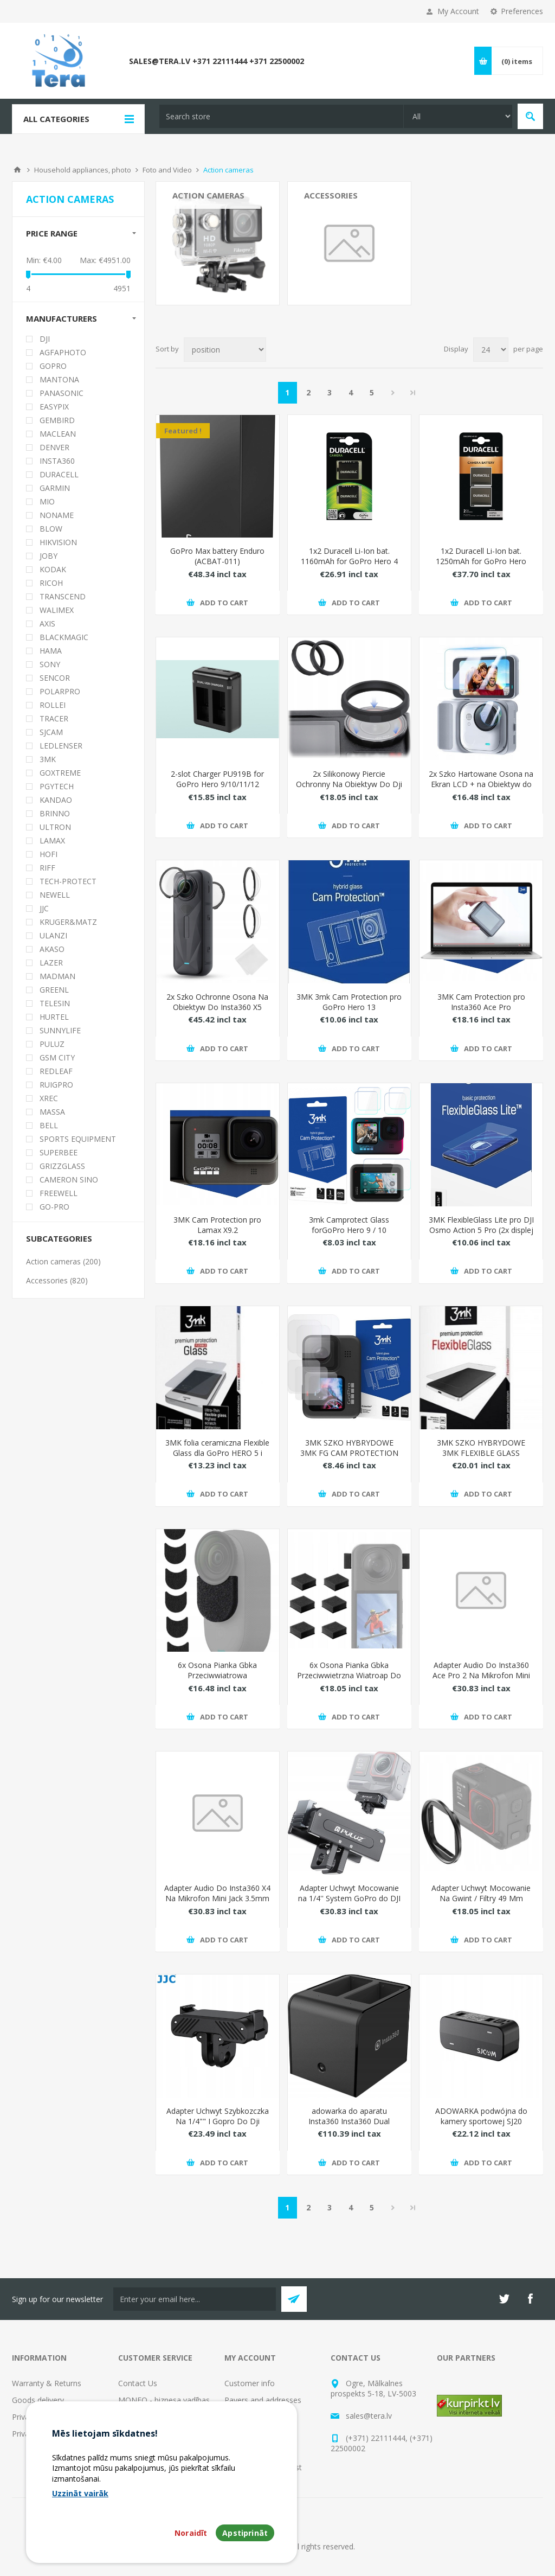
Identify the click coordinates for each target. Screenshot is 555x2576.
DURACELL (59, 474)
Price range (52, 233)
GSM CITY (57, 1057)
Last (413, 393)
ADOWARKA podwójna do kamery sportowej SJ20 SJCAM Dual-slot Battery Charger (481, 2126)
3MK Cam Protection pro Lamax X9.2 (217, 1225)
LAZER (51, 962)
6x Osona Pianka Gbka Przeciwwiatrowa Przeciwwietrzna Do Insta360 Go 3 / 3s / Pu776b (217, 1680)
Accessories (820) (57, 1280)
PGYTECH (57, 786)
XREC (49, 1098)
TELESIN (55, 1003)
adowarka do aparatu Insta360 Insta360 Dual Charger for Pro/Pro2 (349, 2121)
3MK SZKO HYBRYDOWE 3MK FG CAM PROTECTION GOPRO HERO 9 (349, 1452)
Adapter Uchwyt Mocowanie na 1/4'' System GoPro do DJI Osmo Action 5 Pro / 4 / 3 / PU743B (349, 1903)
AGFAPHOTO (63, 352)
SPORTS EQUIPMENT (78, 1139)
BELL (49, 1125)
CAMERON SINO (69, 1179)
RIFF (47, 867)
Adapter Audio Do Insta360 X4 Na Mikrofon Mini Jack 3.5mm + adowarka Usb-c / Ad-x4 (217, 1898)
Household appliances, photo (82, 170)
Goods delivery (38, 2400)
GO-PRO (54, 1206)
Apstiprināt (245, 2533)
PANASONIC (61, 393)
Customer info (249, 2383)
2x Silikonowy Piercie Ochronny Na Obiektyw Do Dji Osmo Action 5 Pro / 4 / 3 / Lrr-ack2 (349, 789)
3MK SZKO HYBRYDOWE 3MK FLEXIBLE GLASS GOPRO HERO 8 (481, 1452)
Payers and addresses (262, 2400)
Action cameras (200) (63, 1261)
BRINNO (55, 813)
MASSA (52, 1112)
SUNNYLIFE (60, 1030)
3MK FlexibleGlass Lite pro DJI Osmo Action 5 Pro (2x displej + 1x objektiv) (481, 1230)
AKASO (52, 949)
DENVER (54, 447)
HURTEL (54, 1017)
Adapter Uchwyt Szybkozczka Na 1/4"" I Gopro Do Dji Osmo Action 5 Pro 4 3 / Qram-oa (217, 2126)
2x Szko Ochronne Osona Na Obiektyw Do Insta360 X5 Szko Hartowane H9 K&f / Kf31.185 (217, 1012)
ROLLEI (53, 705)
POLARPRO (60, 691)
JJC (44, 908)
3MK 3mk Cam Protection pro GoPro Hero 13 (349, 1002)
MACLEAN (58, 434)
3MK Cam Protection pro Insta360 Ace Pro (481, 1002)
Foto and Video (167, 170)
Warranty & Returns (46, 2383)
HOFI (48, 854)
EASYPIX (54, 406)
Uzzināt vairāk (80, 2493)
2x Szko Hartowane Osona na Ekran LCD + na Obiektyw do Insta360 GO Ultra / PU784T (481, 784)
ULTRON (55, 827)
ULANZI (53, 935)
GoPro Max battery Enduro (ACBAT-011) (217, 556)
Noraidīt (191, 2533)
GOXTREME (60, 773)
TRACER (54, 718)
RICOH (51, 583)
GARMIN (55, 488)
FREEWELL (59, 1193)
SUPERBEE (59, 1152)
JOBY (48, 556)
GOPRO (53, 366)
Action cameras (208, 195)
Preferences (522, 11)
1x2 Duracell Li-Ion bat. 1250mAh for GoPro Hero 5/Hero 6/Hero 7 (481, 561)
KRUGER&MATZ (68, 922)
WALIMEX (57, 610)
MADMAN (57, 976)
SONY (50, 664)
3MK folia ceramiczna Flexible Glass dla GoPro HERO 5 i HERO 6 (217, 1452)
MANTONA (59, 379)
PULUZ (52, 1044)
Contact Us (137, 2383)
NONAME (57, 515)
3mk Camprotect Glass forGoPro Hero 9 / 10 (349, 1225)
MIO (47, 501)
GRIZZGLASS (62, 1166)
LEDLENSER (61, 745)
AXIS (47, 623)
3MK (48, 759)
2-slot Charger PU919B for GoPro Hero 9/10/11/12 (217, 779)
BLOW (51, 528)
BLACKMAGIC (64, 637)
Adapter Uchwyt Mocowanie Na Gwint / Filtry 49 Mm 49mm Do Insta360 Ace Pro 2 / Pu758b (481, 1903)
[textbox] (281, 116)
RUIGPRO (56, 1084)
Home (17, 169)
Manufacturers (61, 318)
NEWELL (55, 895)
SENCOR (55, 678)
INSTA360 (57, 461)
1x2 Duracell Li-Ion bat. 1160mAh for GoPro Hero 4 (349, 556)
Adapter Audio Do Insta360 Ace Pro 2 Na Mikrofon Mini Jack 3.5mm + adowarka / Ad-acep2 (481, 1680)
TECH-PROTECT (68, 881)
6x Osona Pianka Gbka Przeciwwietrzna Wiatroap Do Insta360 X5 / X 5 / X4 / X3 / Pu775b (349, 1680)
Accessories (331, 195)
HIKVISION (58, 542)
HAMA (51, 650)
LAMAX (52, 840)
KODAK (53, 569)
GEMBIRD (57, 420)
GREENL (54, 990)
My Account (458, 11)
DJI (45, 339)
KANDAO (56, 800)
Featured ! (183, 431)
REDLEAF (56, 1071)
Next (393, 393)
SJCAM (51, 732)
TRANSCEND (63, 596)
